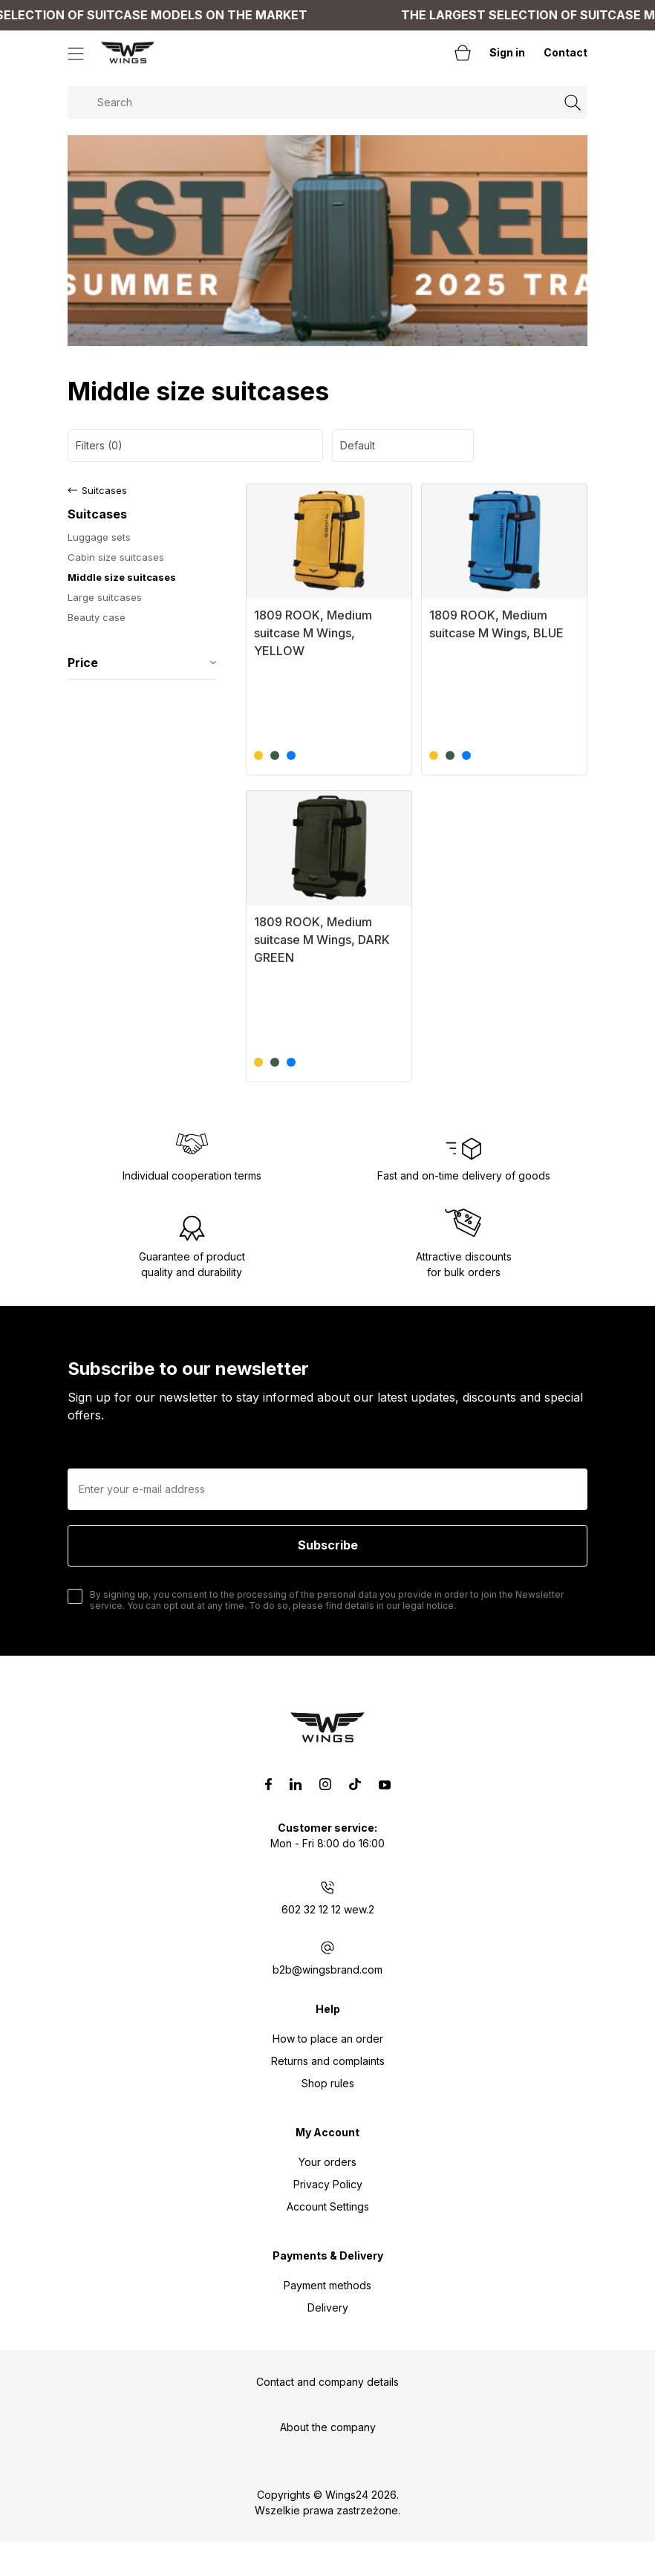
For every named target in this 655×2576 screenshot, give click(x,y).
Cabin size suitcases (116, 557)
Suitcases (104, 490)
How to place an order (328, 2038)
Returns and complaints (328, 2061)
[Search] (572, 102)
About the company (328, 2427)
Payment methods (327, 2285)
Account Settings (328, 2206)
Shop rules (328, 2083)
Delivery (327, 2307)
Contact (565, 52)
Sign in (507, 52)
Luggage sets (99, 537)
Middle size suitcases (122, 577)
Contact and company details (327, 2381)
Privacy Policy (327, 2184)
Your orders (327, 2162)
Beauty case (97, 617)
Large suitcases (105, 597)
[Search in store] (327, 102)
